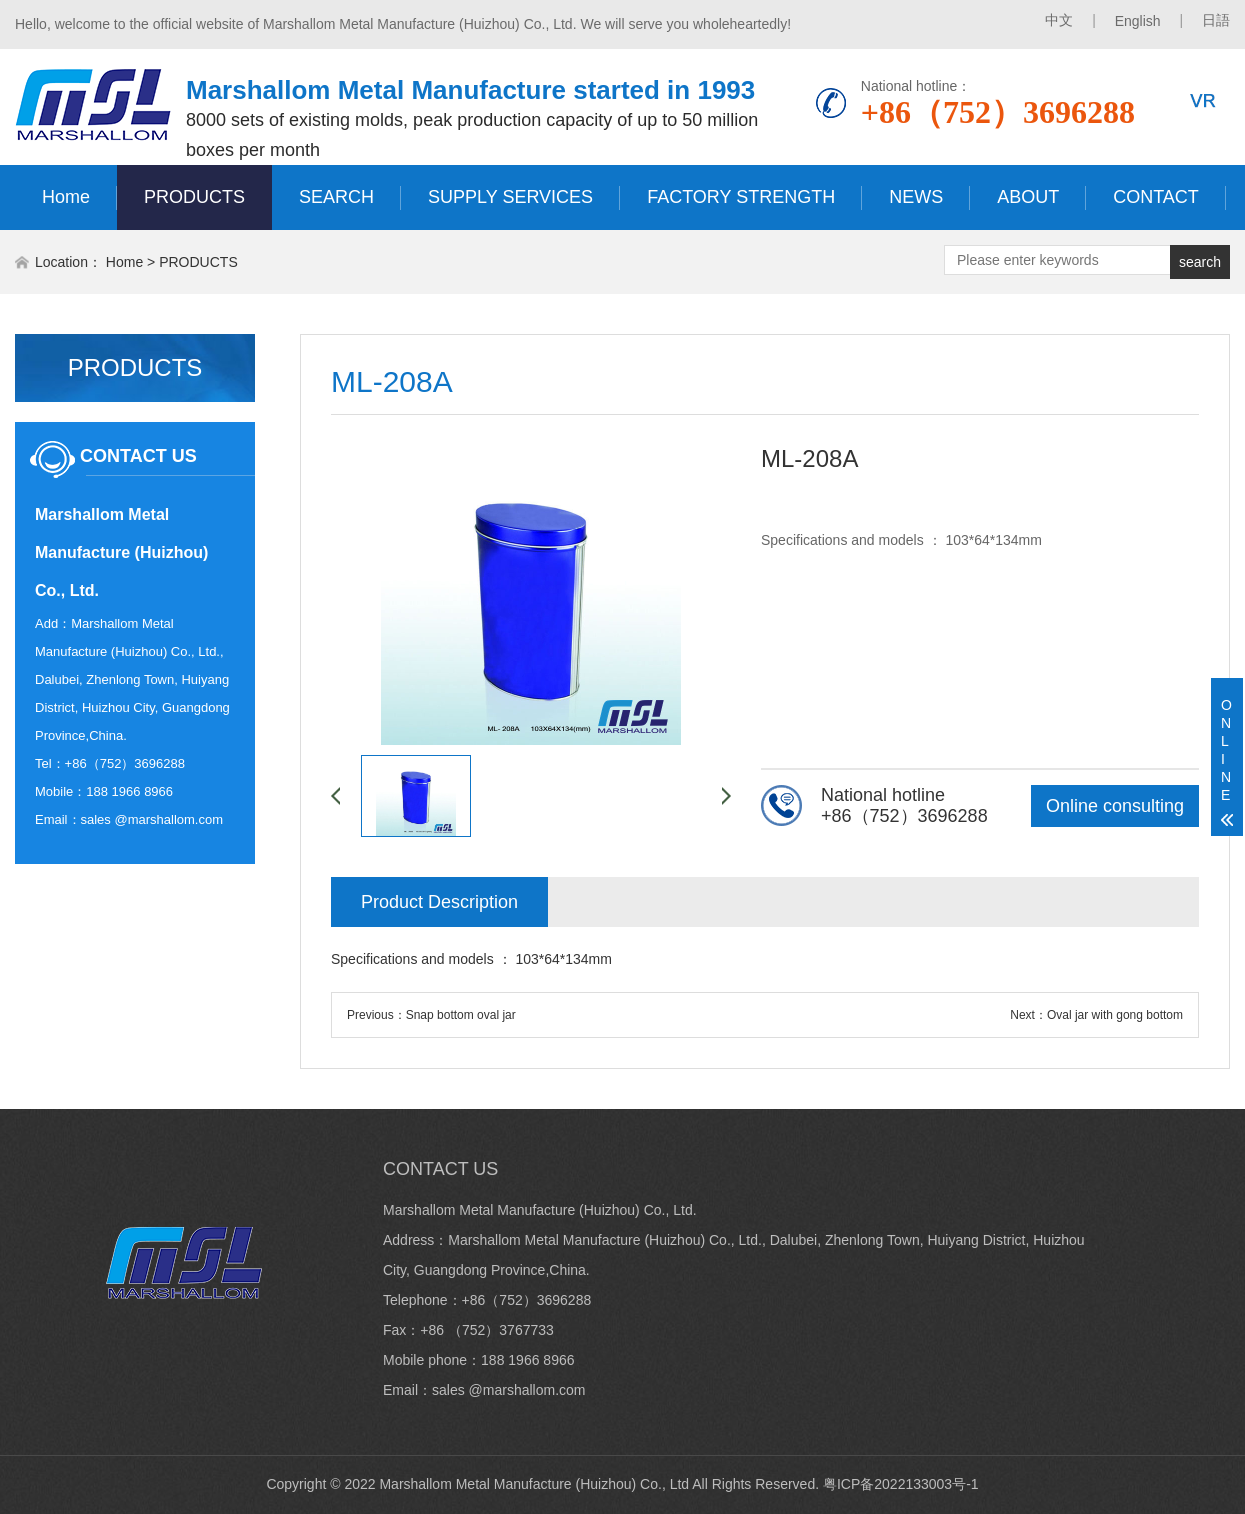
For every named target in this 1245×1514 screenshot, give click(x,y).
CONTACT (1156, 197)
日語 (1216, 20)
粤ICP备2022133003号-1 (901, 1484)
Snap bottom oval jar (461, 1015)
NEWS (916, 197)
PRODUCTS (194, 197)
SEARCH (336, 197)
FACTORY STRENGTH (741, 197)
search (1200, 262)
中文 (1059, 20)
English (1138, 21)
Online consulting (1115, 806)
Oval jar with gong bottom (1115, 1015)
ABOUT (1028, 197)
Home (66, 197)
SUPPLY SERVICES (510, 197)
